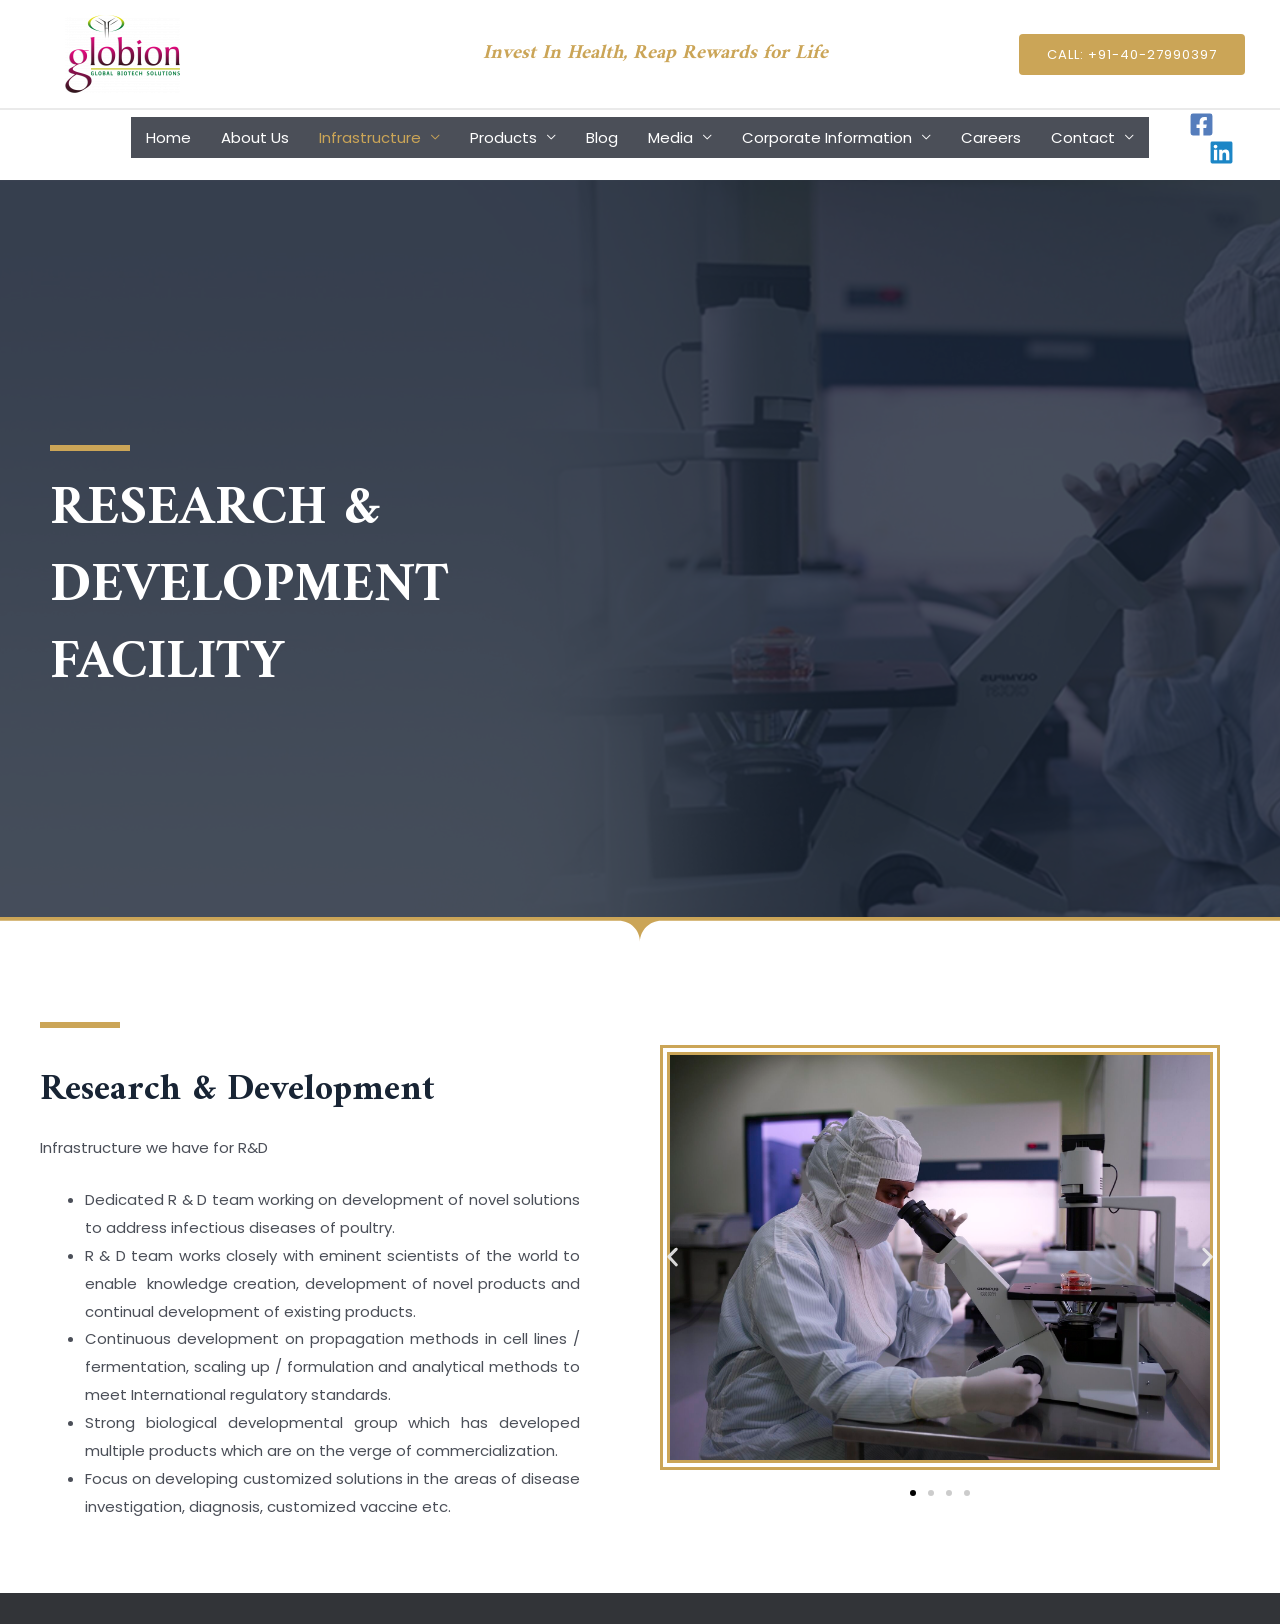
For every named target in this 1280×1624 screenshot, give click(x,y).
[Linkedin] (1221, 152)
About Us (255, 137)
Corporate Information (827, 137)
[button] (672, 1257)
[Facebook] (1201, 124)
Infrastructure (370, 137)
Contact (1083, 137)
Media (670, 137)
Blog (602, 137)
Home (168, 137)
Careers (991, 137)
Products (503, 137)
